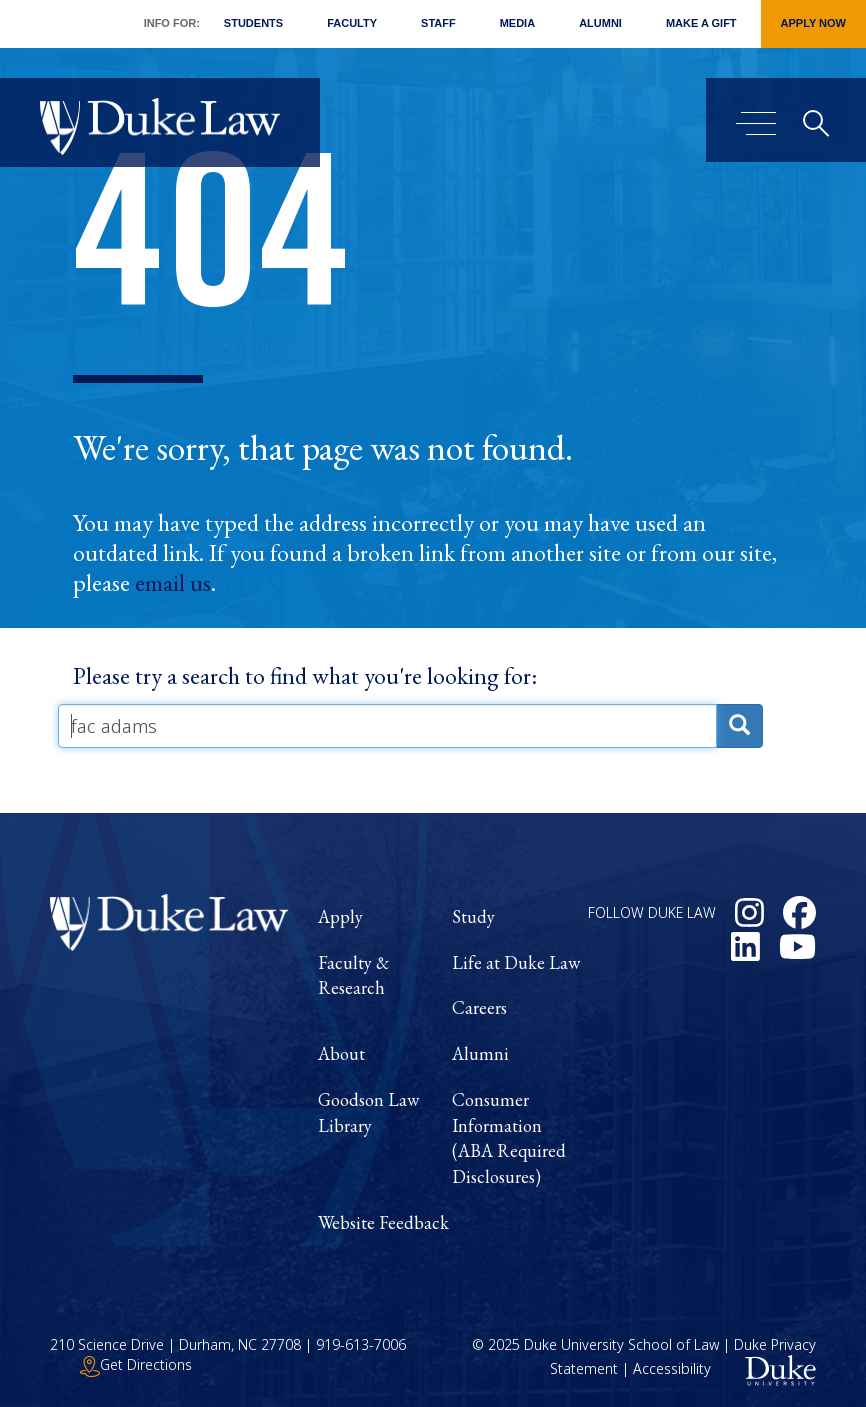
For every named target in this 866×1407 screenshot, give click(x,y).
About (341, 1053)
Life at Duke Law (516, 962)
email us (173, 583)
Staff (438, 23)
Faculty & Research (353, 975)
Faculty (352, 23)
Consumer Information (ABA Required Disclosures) (509, 1138)
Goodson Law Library (368, 1112)
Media (517, 23)
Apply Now (813, 23)
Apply (340, 916)
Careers (479, 1007)
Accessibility (672, 1369)
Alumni (600, 23)
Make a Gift (701, 23)
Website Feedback (383, 1222)
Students (253, 23)
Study (473, 916)
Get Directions (136, 1364)
